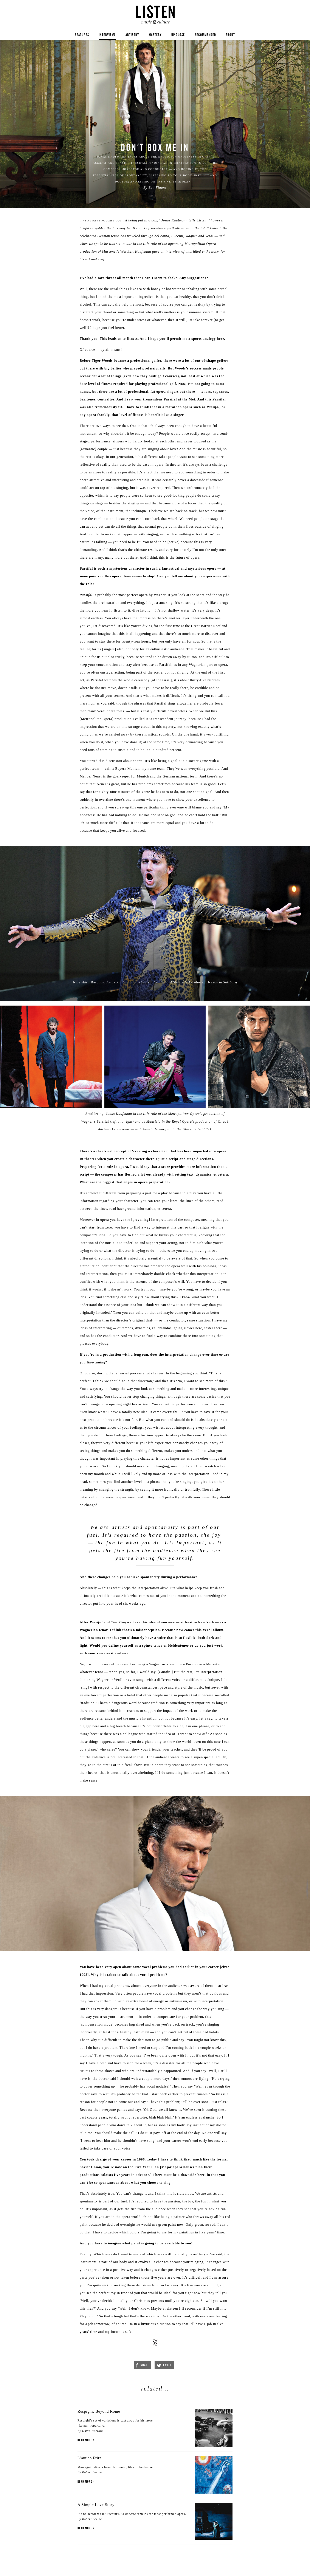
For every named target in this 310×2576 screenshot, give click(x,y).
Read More (85, 2440)
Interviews (107, 34)
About (230, 34)
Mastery (155, 34)
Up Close (178, 34)
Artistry (132, 34)
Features (82, 34)
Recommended (205, 34)
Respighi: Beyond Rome (99, 2411)
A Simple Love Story (96, 2505)
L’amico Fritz (89, 2458)
